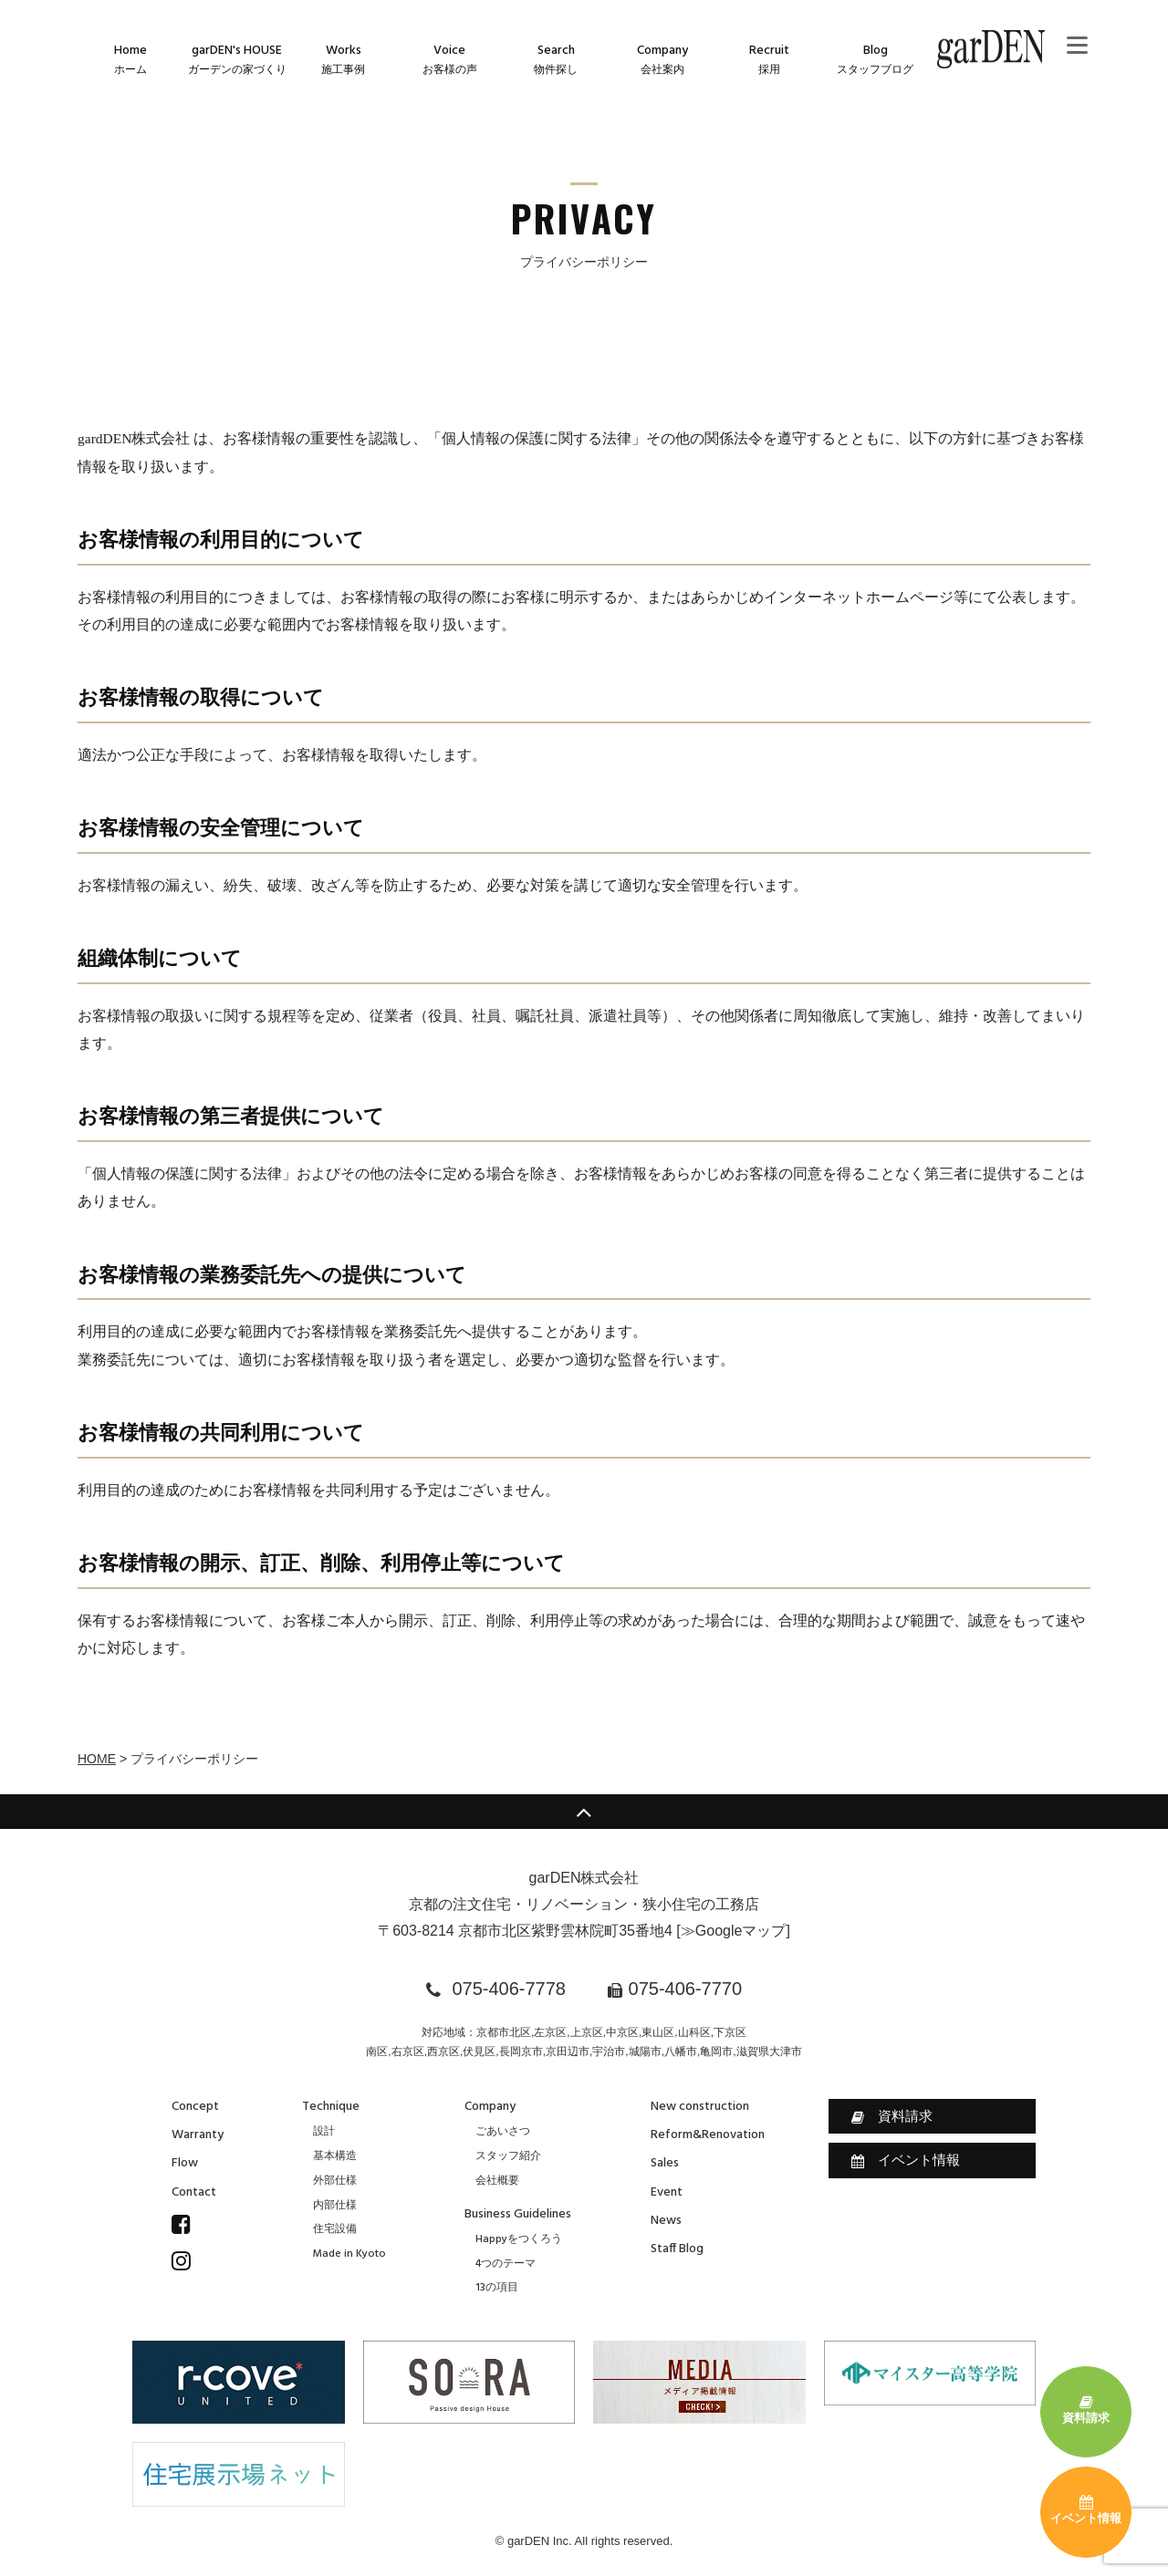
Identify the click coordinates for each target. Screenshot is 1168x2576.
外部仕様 (335, 2181)
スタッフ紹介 (508, 2156)
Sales (665, 2163)
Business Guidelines (517, 2214)
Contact (194, 2192)
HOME (97, 1758)
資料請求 (892, 2116)
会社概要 (497, 2181)
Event (667, 2192)
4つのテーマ (505, 2264)
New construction (700, 2106)
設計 (324, 2132)
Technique (331, 2106)
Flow (185, 2163)
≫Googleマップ (734, 1930)
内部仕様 (335, 2206)
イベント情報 (905, 2160)
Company (490, 2106)
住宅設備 (335, 2229)
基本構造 (335, 2156)
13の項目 (496, 2288)
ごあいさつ (502, 2132)
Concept (195, 2106)
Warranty (198, 2134)
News (666, 2220)
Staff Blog (677, 2248)
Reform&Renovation (708, 2134)
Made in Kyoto (349, 2254)
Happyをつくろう (518, 2239)
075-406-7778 (509, 1989)
